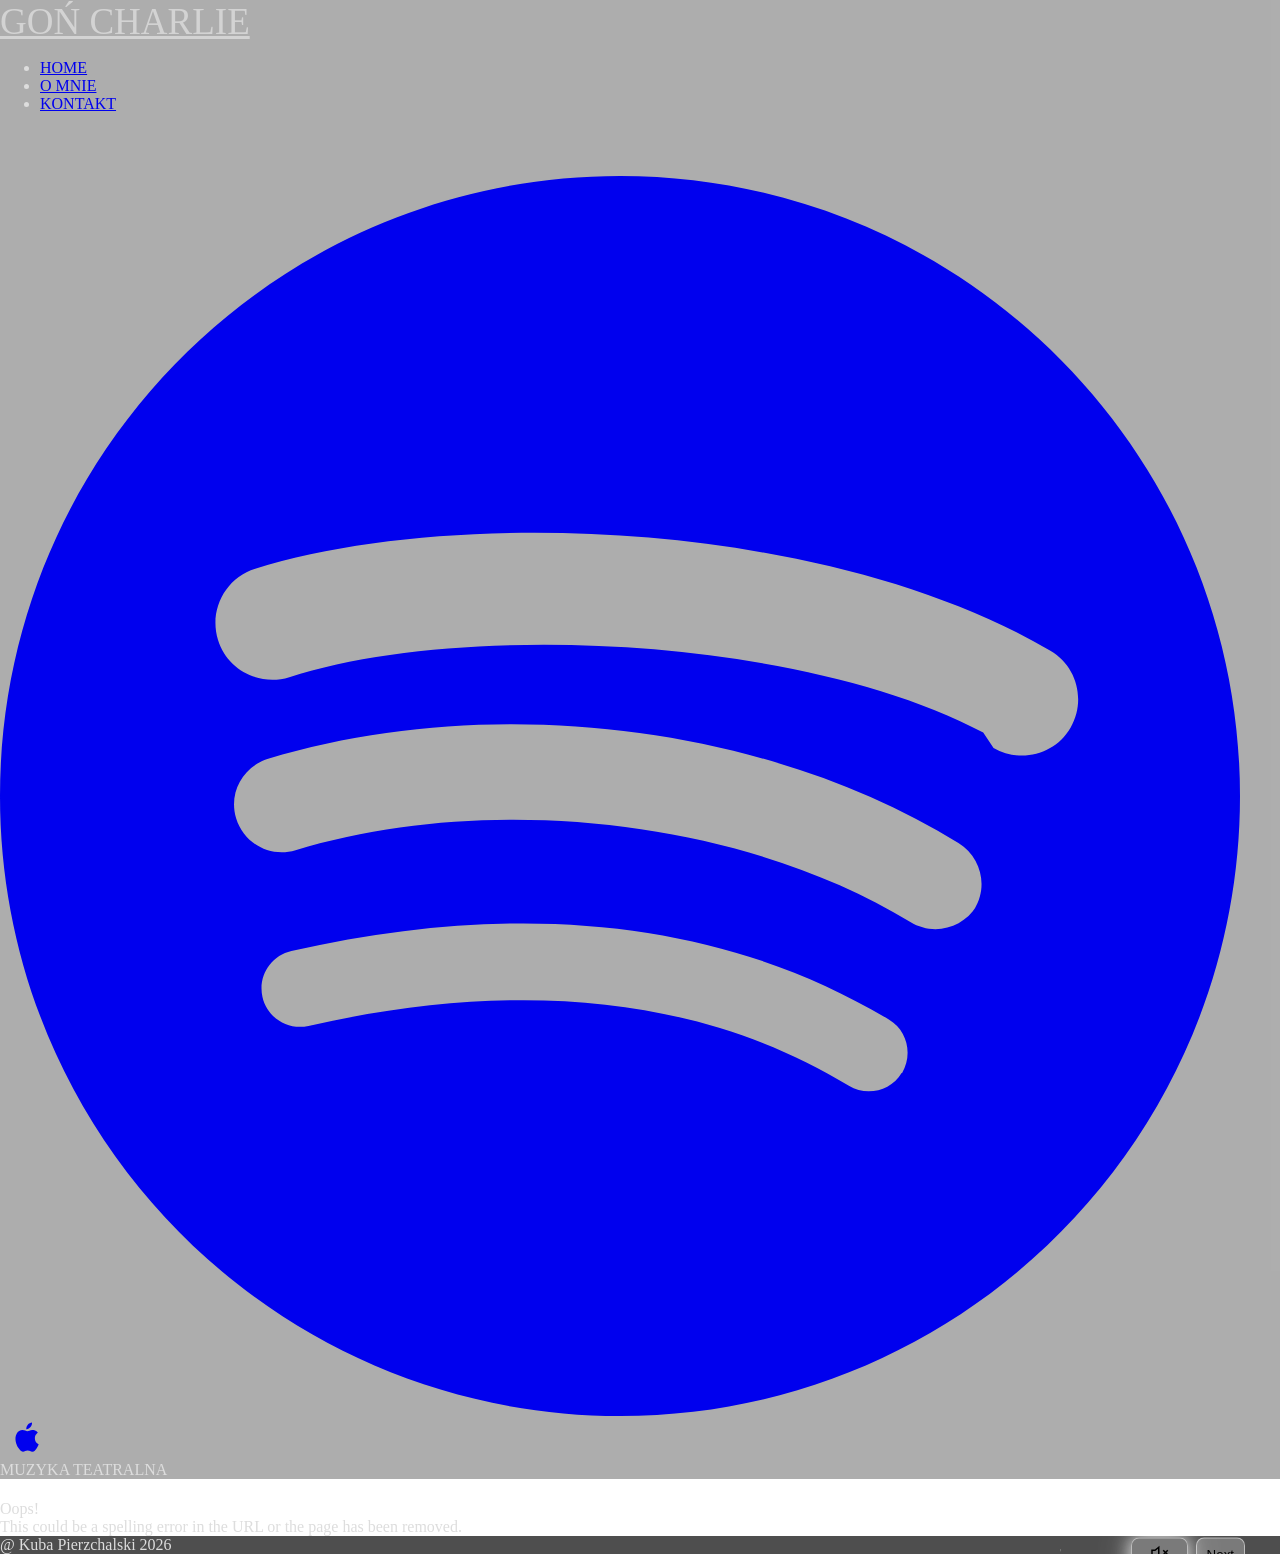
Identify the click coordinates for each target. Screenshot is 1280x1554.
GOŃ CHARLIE (125, 21)
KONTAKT (78, 103)
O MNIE (68, 85)
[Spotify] (620, 796)
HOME (63, 67)
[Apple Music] (22, 1438)
